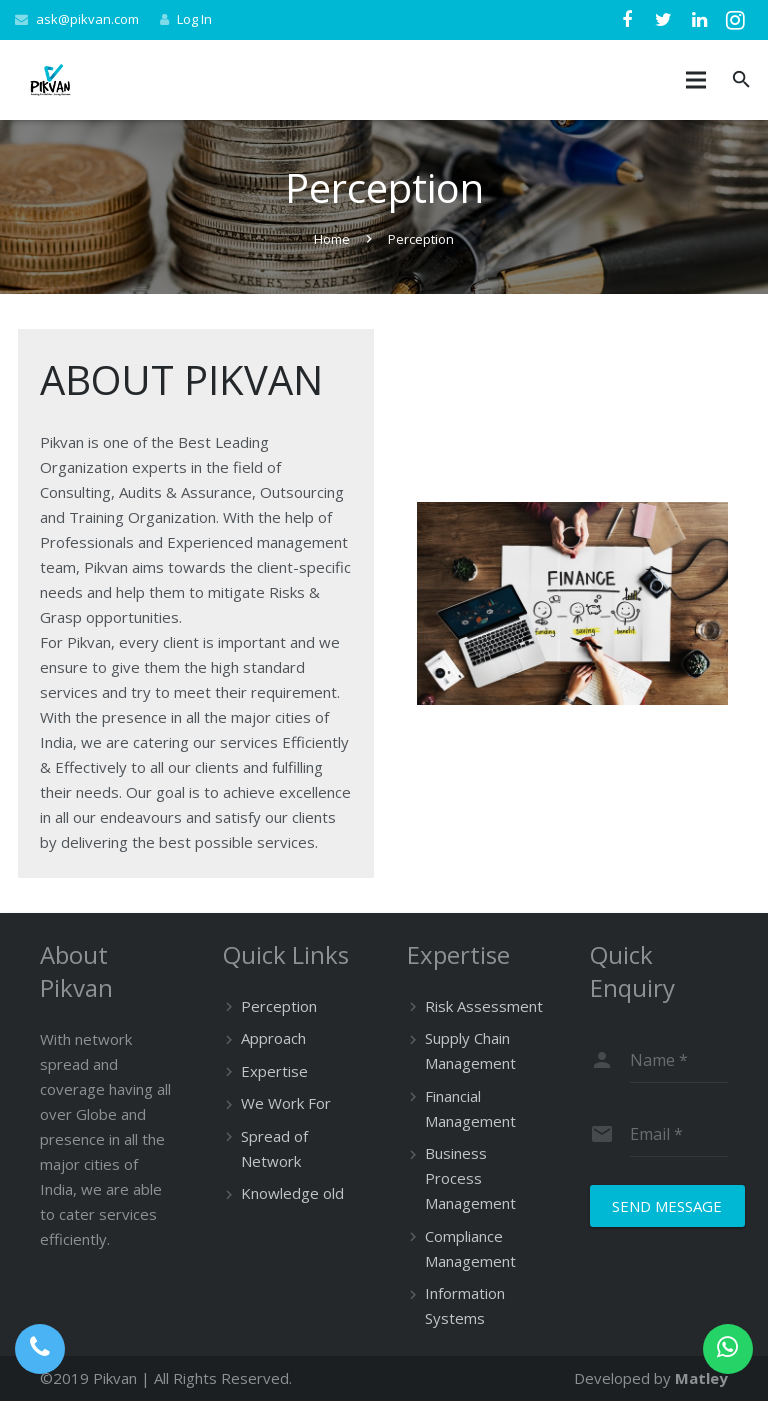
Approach (273, 1038)
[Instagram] (735, 20)
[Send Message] (667, 1206)
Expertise (274, 1071)
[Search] (741, 80)
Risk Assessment (484, 1006)
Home (332, 239)
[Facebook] (627, 20)
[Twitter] (663, 20)
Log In (194, 19)
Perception (279, 1006)
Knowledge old (292, 1193)
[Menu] (696, 80)
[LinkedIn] (699, 20)
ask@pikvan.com (87, 19)
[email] (679, 1134)
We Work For (286, 1103)
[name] (679, 1060)
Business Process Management (470, 1178)
